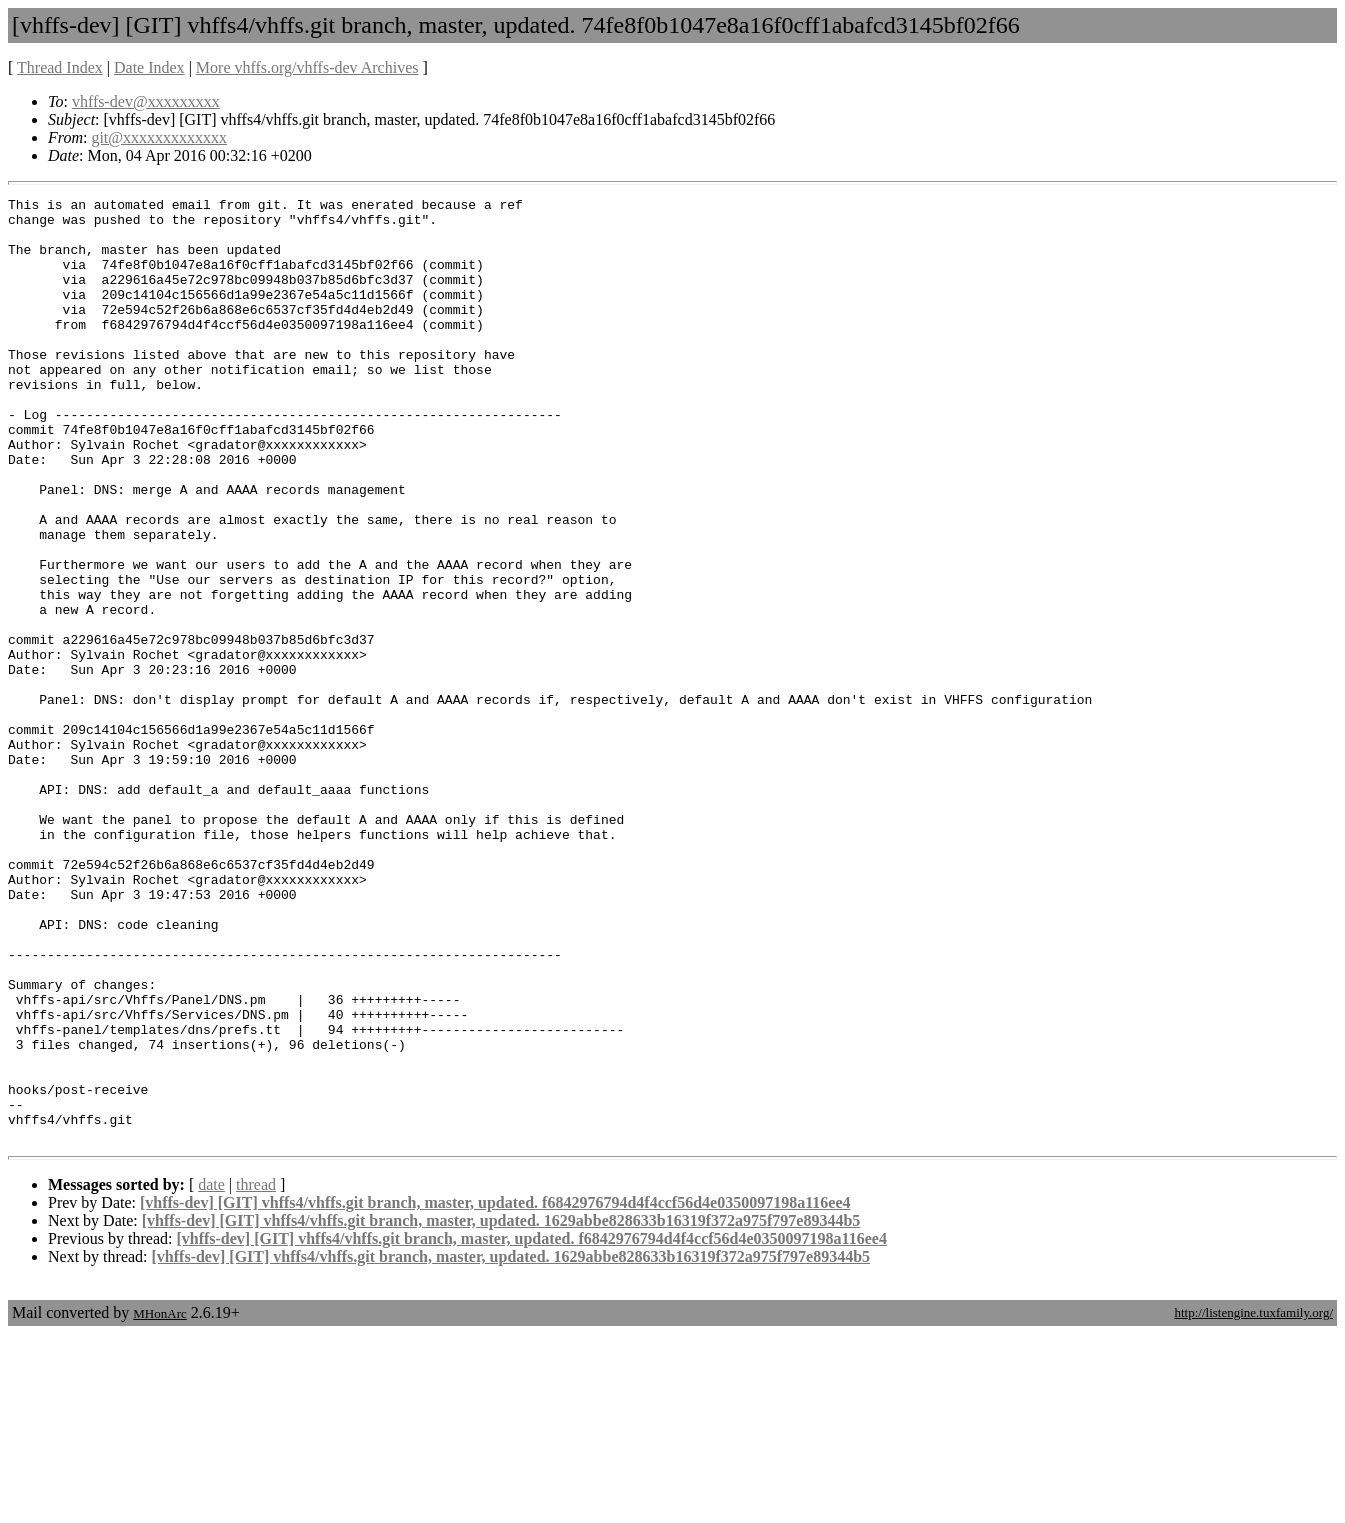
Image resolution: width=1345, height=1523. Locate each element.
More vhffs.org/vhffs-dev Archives (307, 67)
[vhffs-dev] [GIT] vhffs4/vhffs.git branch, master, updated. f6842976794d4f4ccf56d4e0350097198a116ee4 (495, 1391)
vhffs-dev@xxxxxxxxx (146, 101)
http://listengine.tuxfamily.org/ (1253, 1501)
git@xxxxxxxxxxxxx (159, 137)
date (211, 1373)
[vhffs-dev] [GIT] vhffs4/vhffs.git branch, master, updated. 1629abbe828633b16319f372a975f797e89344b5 (501, 1409)
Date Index (149, 67)
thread (256, 1373)
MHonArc (159, 1502)
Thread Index (60, 67)
